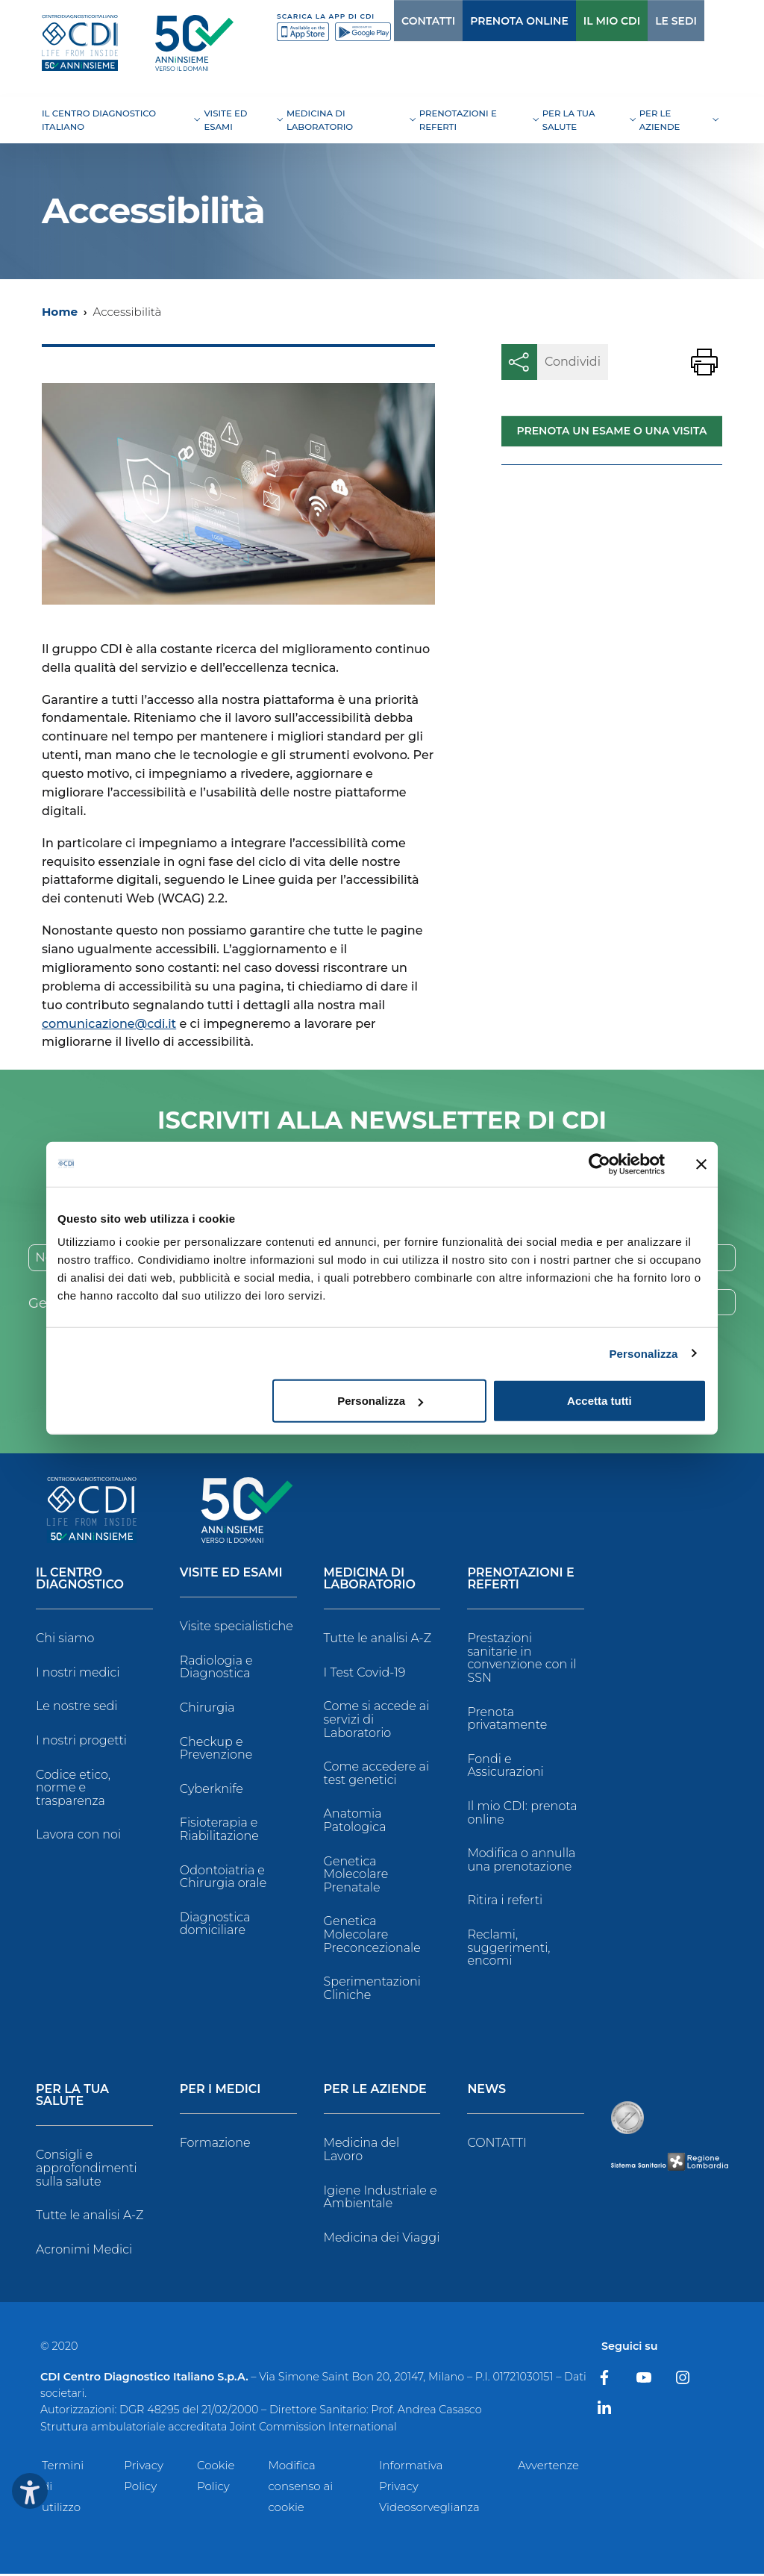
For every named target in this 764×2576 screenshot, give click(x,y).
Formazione (215, 2145)
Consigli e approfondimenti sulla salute (86, 2170)
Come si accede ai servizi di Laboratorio (377, 1721)
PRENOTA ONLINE (488, 21)
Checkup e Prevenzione (216, 1750)
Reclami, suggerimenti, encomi (508, 1950)
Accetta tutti (599, 1400)
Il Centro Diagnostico (80, 1581)
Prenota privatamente (507, 1720)
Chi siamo (65, 1640)
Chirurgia (207, 1710)
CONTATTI (398, 21)
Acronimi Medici (84, 2251)
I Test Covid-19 (365, 1675)
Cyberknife (211, 1791)
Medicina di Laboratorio (370, 1581)
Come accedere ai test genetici (376, 1775)
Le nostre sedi (77, 1708)
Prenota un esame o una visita (611, 430)
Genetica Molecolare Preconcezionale (372, 1936)
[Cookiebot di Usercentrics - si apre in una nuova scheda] (599, 1164)
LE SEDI (645, 21)
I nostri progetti (81, 1742)
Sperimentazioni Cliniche (372, 1990)
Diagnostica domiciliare (215, 1926)
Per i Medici (220, 2092)
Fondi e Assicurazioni (505, 1768)
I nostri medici (77, 1675)
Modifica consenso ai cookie (300, 2488)
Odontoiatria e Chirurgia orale (223, 1878)
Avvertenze (548, 2467)
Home (60, 312)
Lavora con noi (78, 1837)
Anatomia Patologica (355, 1822)
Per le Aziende (375, 2092)
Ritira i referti (504, 1902)
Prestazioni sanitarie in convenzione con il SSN (521, 1660)
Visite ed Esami (231, 1575)
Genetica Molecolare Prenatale (356, 1876)
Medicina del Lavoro (361, 2151)
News (486, 2092)
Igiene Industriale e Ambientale (380, 2198)
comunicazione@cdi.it (109, 1024)
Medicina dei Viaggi (382, 2239)
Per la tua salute (72, 2098)
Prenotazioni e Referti (520, 1581)
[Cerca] (698, 20)
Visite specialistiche (236, 1628)
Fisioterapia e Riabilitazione (219, 1831)
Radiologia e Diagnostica (216, 1669)
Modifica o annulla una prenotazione (521, 1862)
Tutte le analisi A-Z (377, 1640)
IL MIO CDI (581, 21)
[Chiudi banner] (701, 1163)
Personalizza (643, 1353)
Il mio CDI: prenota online (522, 1815)
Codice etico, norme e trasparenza (73, 1789)
